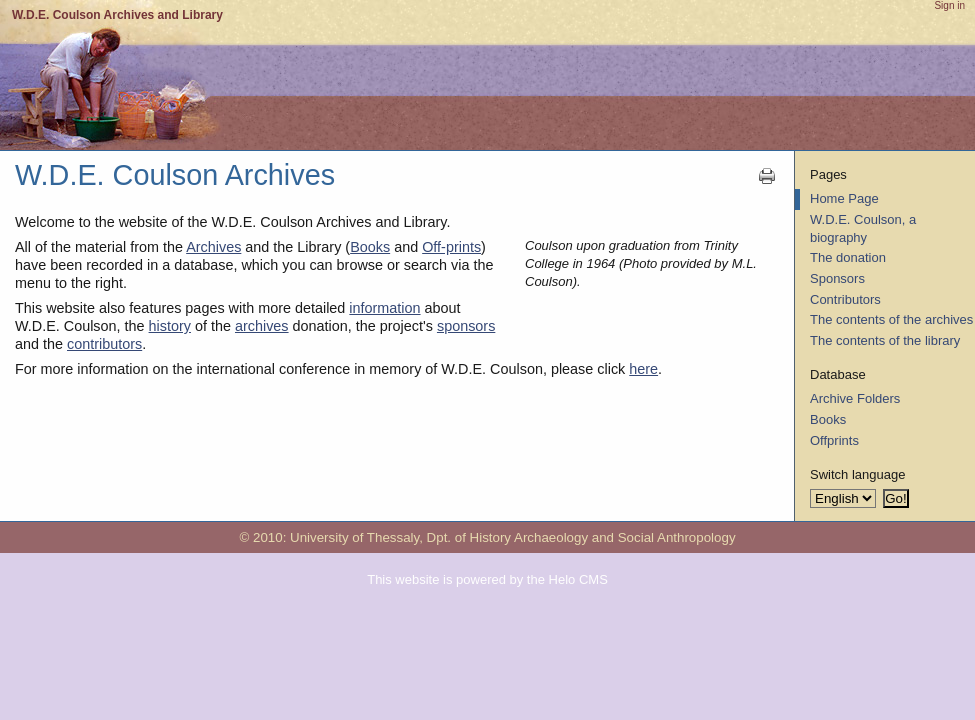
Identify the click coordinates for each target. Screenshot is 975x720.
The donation (848, 257)
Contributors (845, 299)
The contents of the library (885, 340)
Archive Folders (855, 398)
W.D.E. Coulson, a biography (863, 228)
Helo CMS (578, 579)
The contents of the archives (891, 319)
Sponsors (837, 278)
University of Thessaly (354, 537)
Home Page (844, 198)
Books (370, 247)
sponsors (466, 326)
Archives (213, 247)
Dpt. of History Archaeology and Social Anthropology (581, 537)
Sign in (949, 5)
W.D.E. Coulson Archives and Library (117, 15)
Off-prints (451, 247)
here (643, 369)
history (170, 326)
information (384, 308)
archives (262, 326)
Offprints (834, 440)
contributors (104, 344)
